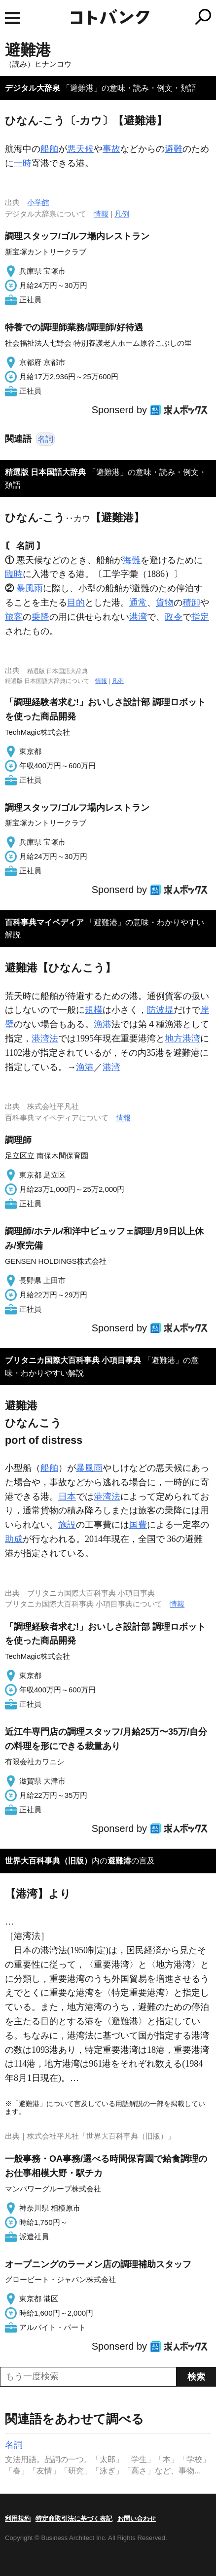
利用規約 (18, 2518)
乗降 (40, 617)
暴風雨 (29, 588)
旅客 (14, 617)
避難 (173, 149)
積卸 (191, 603)
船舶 (49, 149)
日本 (67, 1497)
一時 (23, 163)
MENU (12, 18)
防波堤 (160, 1010)
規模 (94, 1010)
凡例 (121, 214)
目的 (76, 603)
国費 (138, 1525)
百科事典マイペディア (44, 922)
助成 (14, 1539)
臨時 (14, 574)
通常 (138, 603)
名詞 (45, 439)
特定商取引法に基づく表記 (74, 2518)
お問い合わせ (136, 2518)
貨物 (165, 603)
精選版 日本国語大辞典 (45, 472)
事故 (111, 149)
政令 (173, 617)
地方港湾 (182, 1038)
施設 (67, 1525)
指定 (200, 617)
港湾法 (45, 1038)
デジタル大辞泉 (32, 88)
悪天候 (80, 149)
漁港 (102, 1024)
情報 (101, 214)
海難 (132, 560)
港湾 (138, 617)
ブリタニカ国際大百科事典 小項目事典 (73, 1360)
